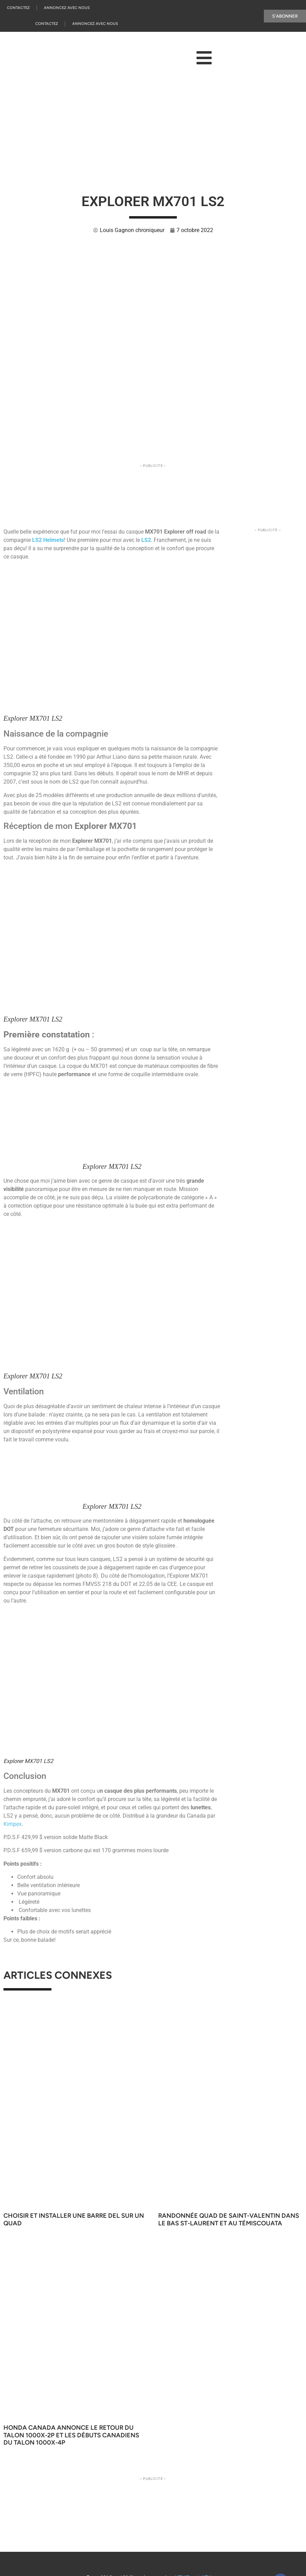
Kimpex (12, 1824)
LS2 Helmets (48, 540)
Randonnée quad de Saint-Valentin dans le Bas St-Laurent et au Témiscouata (228, 2219)
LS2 (146, 540)
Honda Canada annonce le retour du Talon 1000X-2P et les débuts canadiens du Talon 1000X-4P (71, 2435)
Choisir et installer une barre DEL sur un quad (73, 2219)
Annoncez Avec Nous (67, 8)
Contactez (18, 8)
